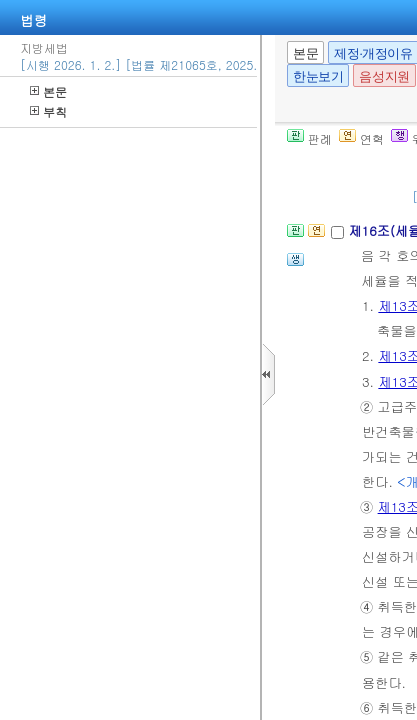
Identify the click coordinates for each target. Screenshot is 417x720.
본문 (48, 91)
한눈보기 (318, 76)
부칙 (48, 111)
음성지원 (384, 76)
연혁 (361, 138)
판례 (309, 138)
